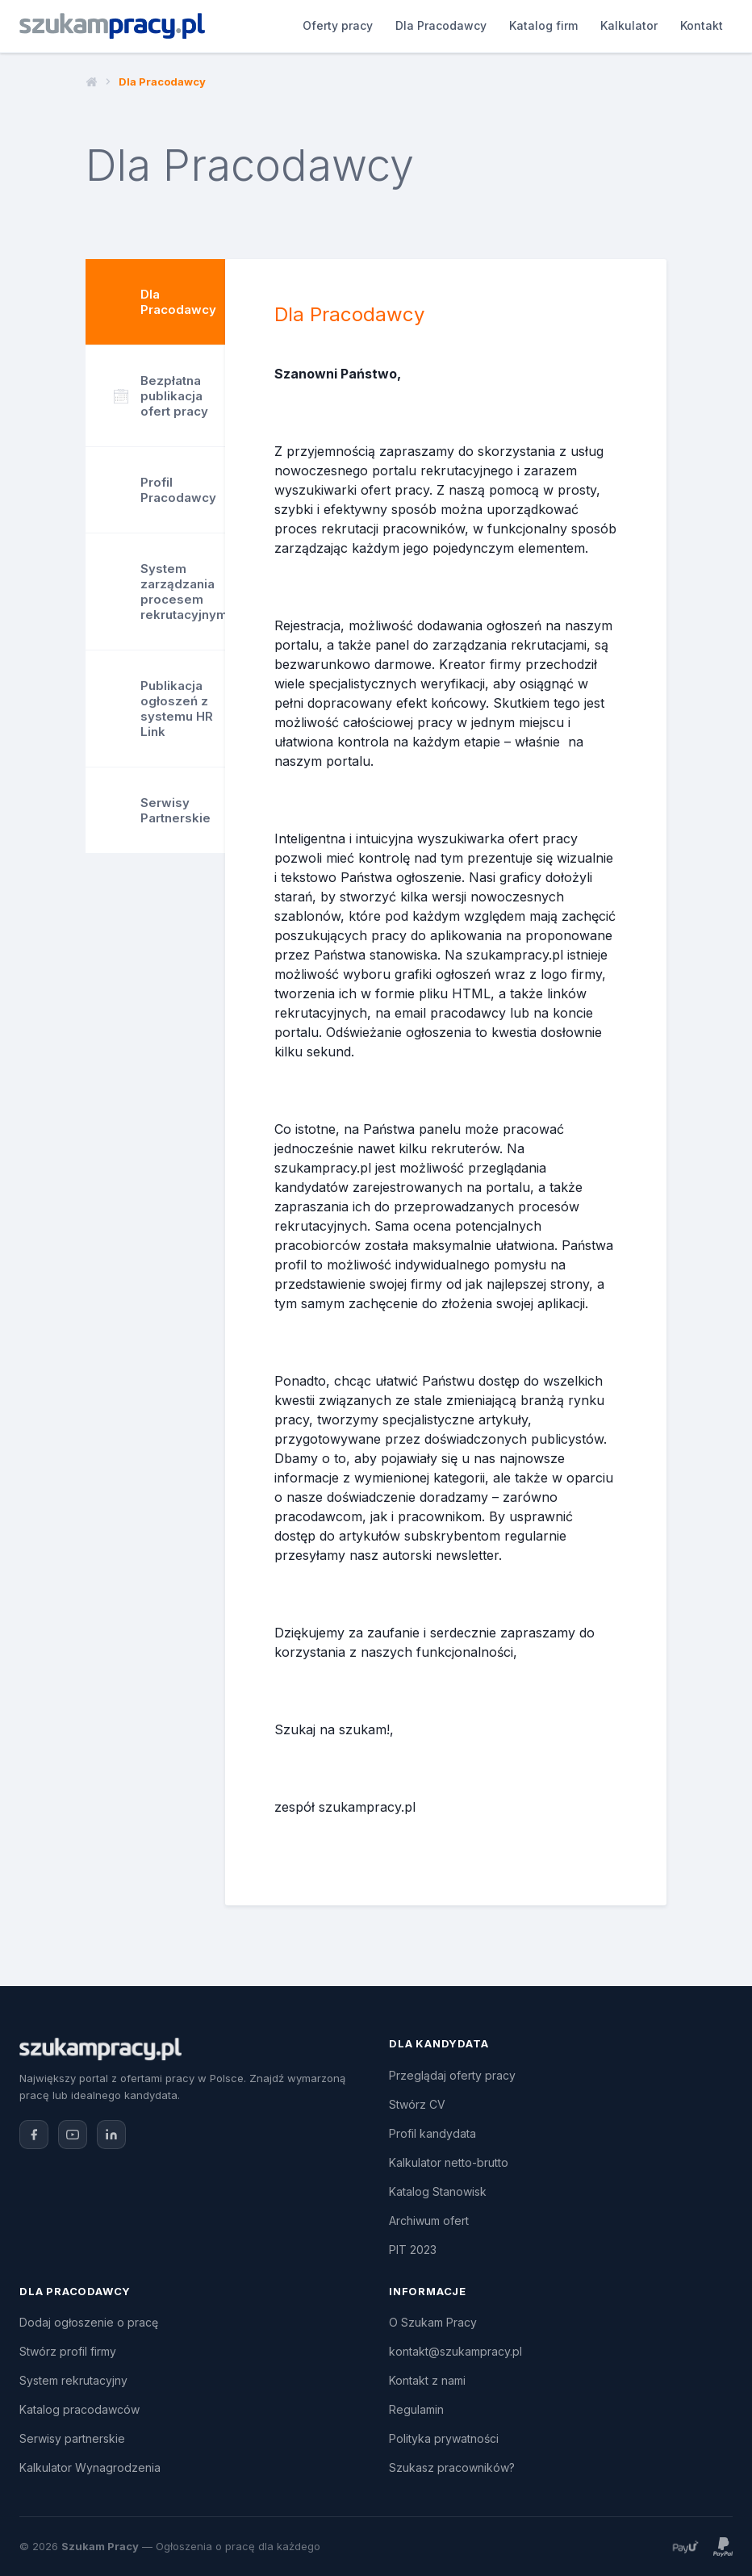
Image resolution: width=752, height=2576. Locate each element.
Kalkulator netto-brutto (448, 2162)
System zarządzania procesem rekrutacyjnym (182, 591)
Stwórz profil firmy (67, 2351)
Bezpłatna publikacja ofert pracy (161, 396)
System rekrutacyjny (73, 2380)
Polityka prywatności (444, 2438)
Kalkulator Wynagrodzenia (90, 2467)
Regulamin (416, 2409)
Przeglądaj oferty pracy (452, 2075)
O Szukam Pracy (433, 2322)
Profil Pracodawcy (178, 490)
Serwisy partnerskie (72, 2438)
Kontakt (613, 25)
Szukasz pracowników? (452, 2467)
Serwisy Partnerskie (175, 810)
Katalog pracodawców (79, 2409)
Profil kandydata (432, 2133)
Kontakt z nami (427, 2380)
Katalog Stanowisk (438, 2191)
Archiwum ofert (429, 2220)
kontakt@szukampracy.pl (455, 2351)
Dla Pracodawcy (353, 25)
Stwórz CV (417, 2104)
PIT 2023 (413, 2249)
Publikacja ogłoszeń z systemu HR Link (176, 708)
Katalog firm (455, 25)
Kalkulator (541, 25)
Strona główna (92, 81)
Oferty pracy (250, 25)
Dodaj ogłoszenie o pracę (88, 2322)
